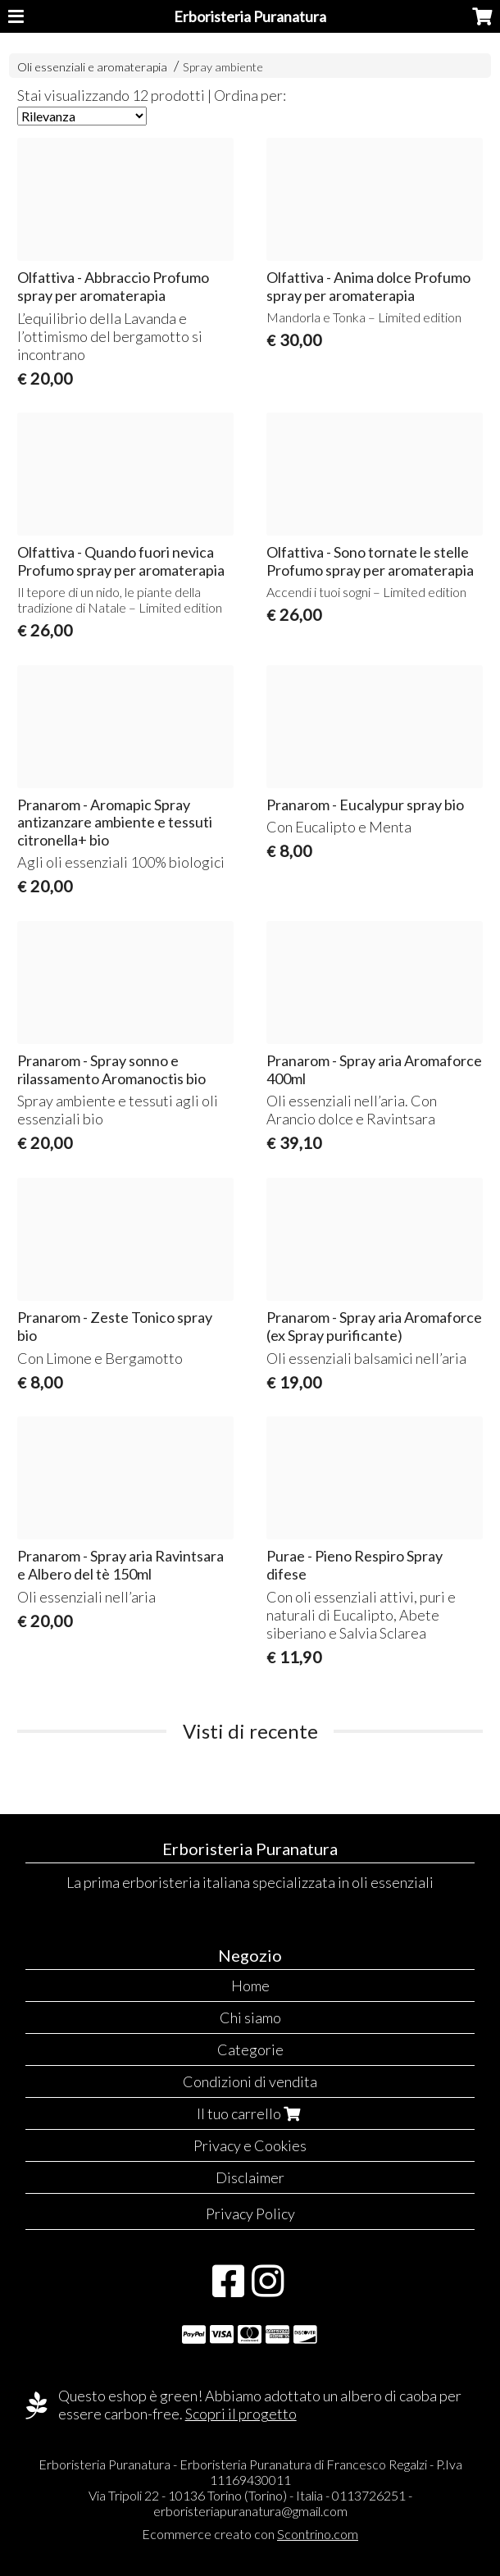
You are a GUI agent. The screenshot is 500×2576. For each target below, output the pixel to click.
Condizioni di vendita (250, 2081)
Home (250, 1985)
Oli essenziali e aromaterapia (92, 67)
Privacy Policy (250, 2213)
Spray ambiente (223, 67)
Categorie (250, 2049)
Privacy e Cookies (250, 2145)
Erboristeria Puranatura (250, 16)
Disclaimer (250, 2177)
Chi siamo (250, 2017)
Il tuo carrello (250, 2113)
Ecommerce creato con (250, 2534)
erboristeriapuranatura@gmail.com (250, 2511)
